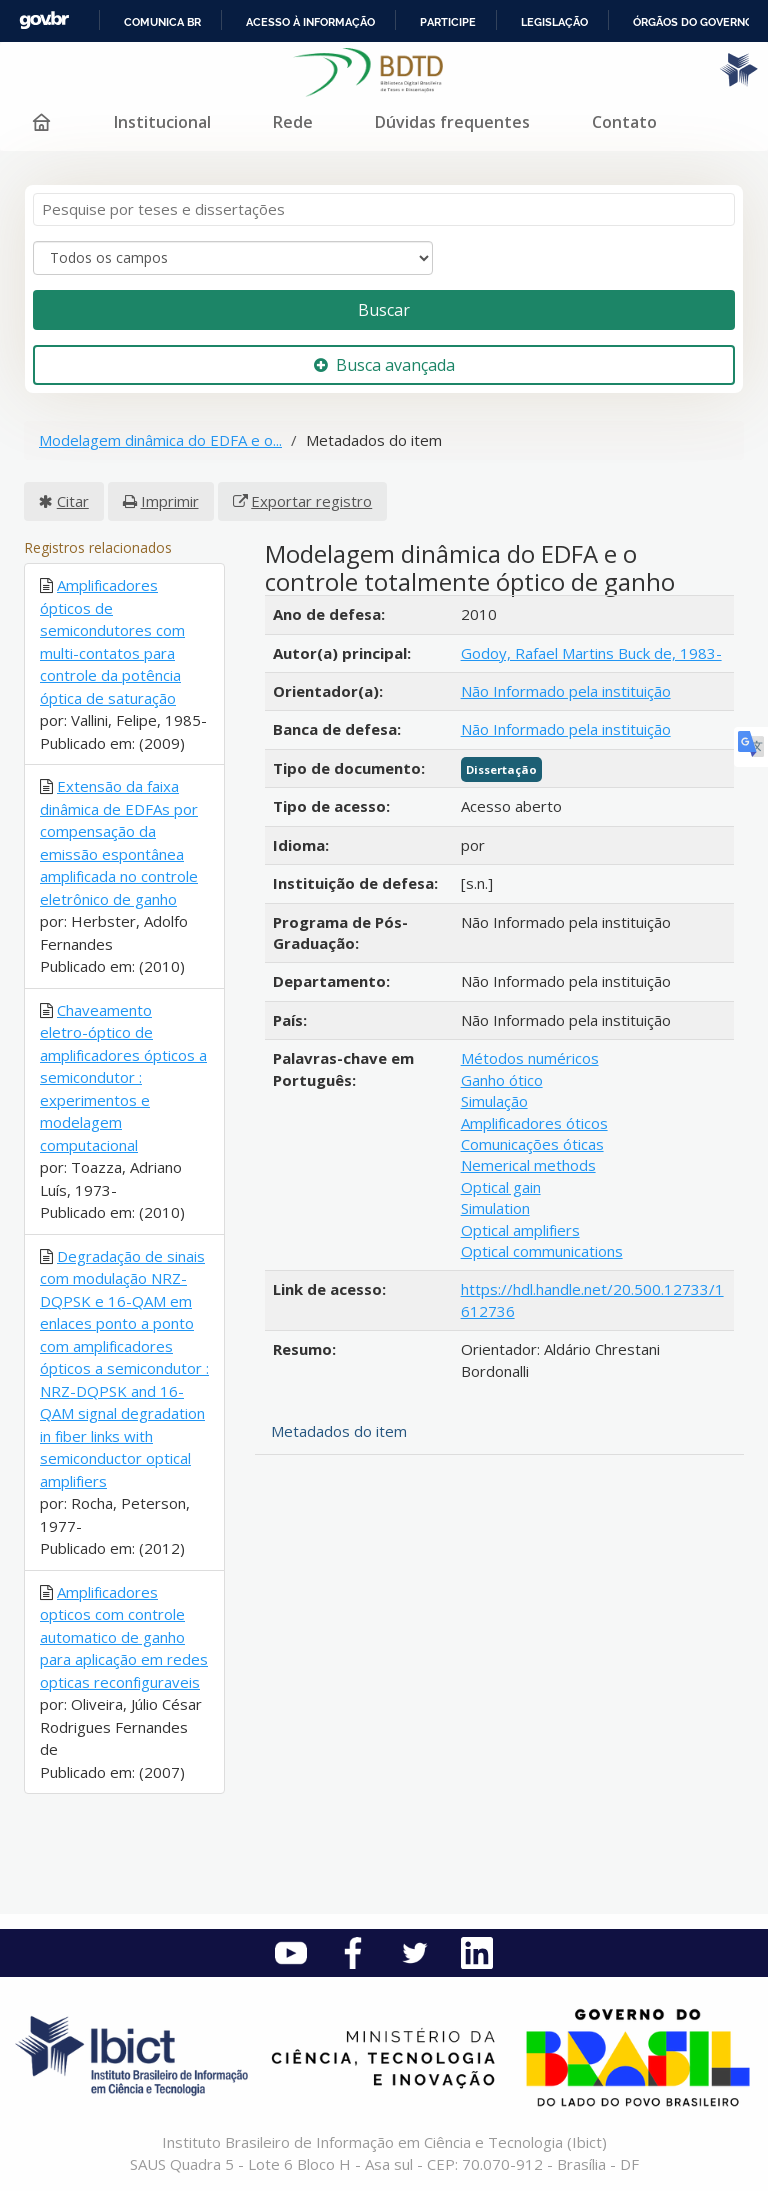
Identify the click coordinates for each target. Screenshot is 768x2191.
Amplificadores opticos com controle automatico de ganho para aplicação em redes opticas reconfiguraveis (124, 1637)
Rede (293, 122)
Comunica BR (162, 22)
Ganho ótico (502, 1080)
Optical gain (501, 1187)
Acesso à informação (310, 22)
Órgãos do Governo (693, 22)
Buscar (384, 310)
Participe (448, 22)
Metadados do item (339, 1431)
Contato (624, 122)
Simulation (495, 1208)
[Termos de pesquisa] (384, 209)
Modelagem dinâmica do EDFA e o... (160, 440)
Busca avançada (384, 365)
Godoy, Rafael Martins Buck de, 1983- (591, 653)
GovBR (44, 20)
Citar (73, 501)
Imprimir (170, 501)
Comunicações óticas (532, 1144)
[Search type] (233, 258)
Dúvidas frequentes (452, 122)
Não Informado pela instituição (566, 691)
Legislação (554, 22)
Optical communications (542, 1251)
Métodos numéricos (530, 1058)
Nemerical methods (528, 1165)
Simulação (494, 1101)
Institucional (162, 122)
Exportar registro (311, 501)
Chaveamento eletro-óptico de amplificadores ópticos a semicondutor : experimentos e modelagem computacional (123, 1077)
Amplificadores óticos (534, 1123)
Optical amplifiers (520, 1230)
